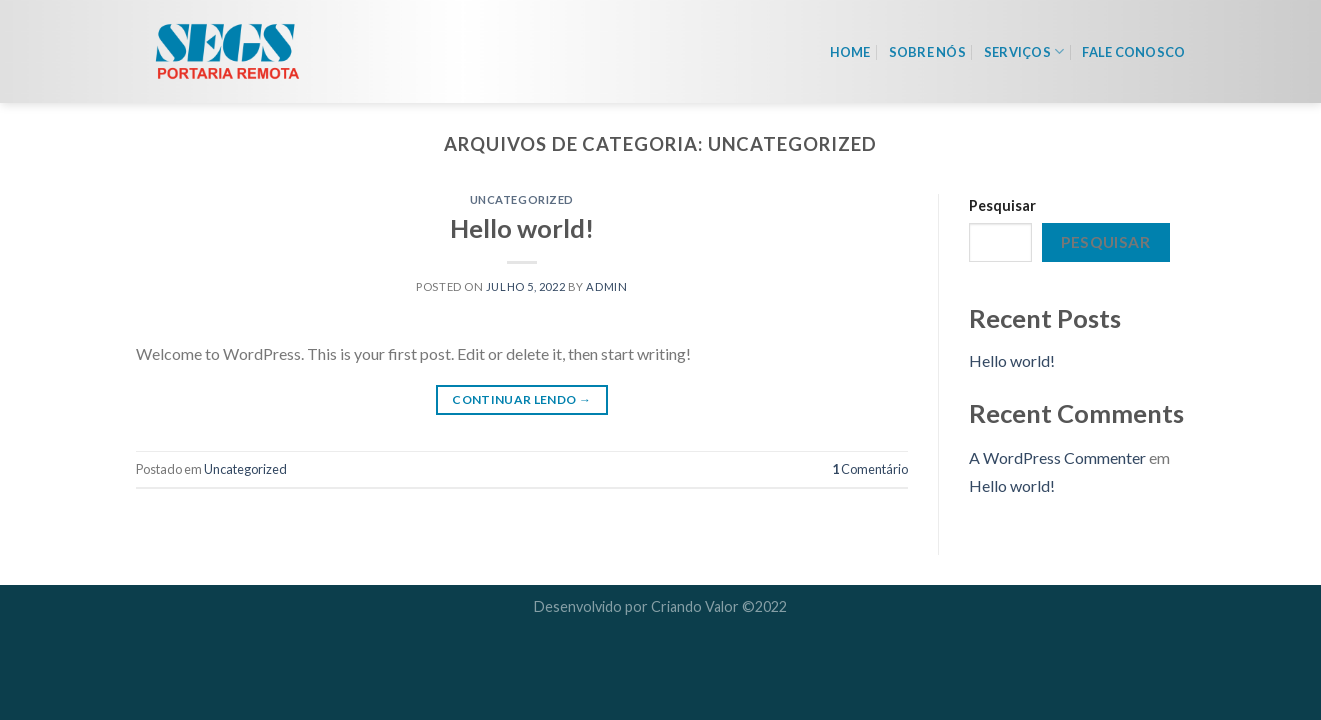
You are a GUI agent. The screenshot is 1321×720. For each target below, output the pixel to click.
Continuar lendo (521, 399)
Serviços (1024, 51)
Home (850, 52)
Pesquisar (1002, 205)
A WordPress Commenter (1057, 457)
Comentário (870, 469)
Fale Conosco (1133, 52)
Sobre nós (927, 52)
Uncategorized (522, 199)
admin (606, 286)
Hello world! (522, 228)
